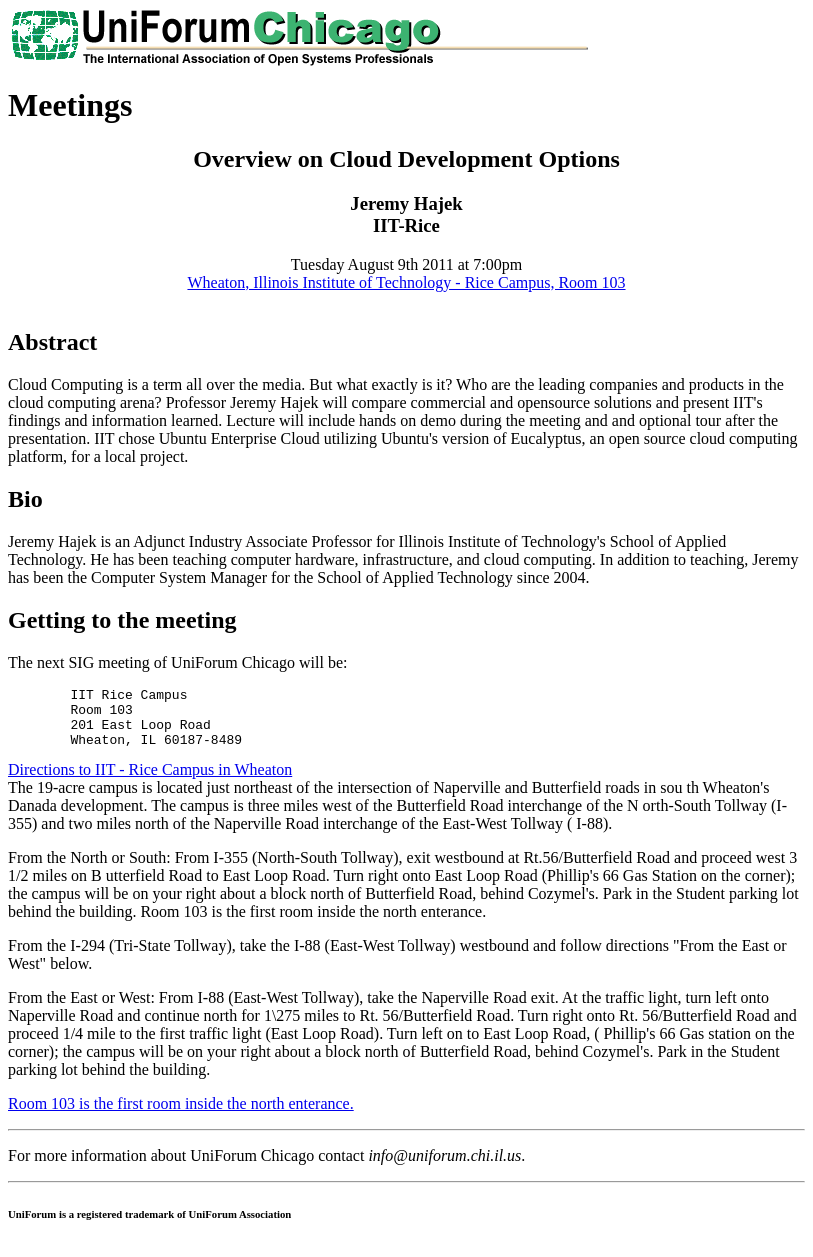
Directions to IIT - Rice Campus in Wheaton (150, 781)
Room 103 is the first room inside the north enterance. (181, 1115)
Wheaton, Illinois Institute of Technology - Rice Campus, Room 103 (406, 282)
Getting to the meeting (122, 620)
